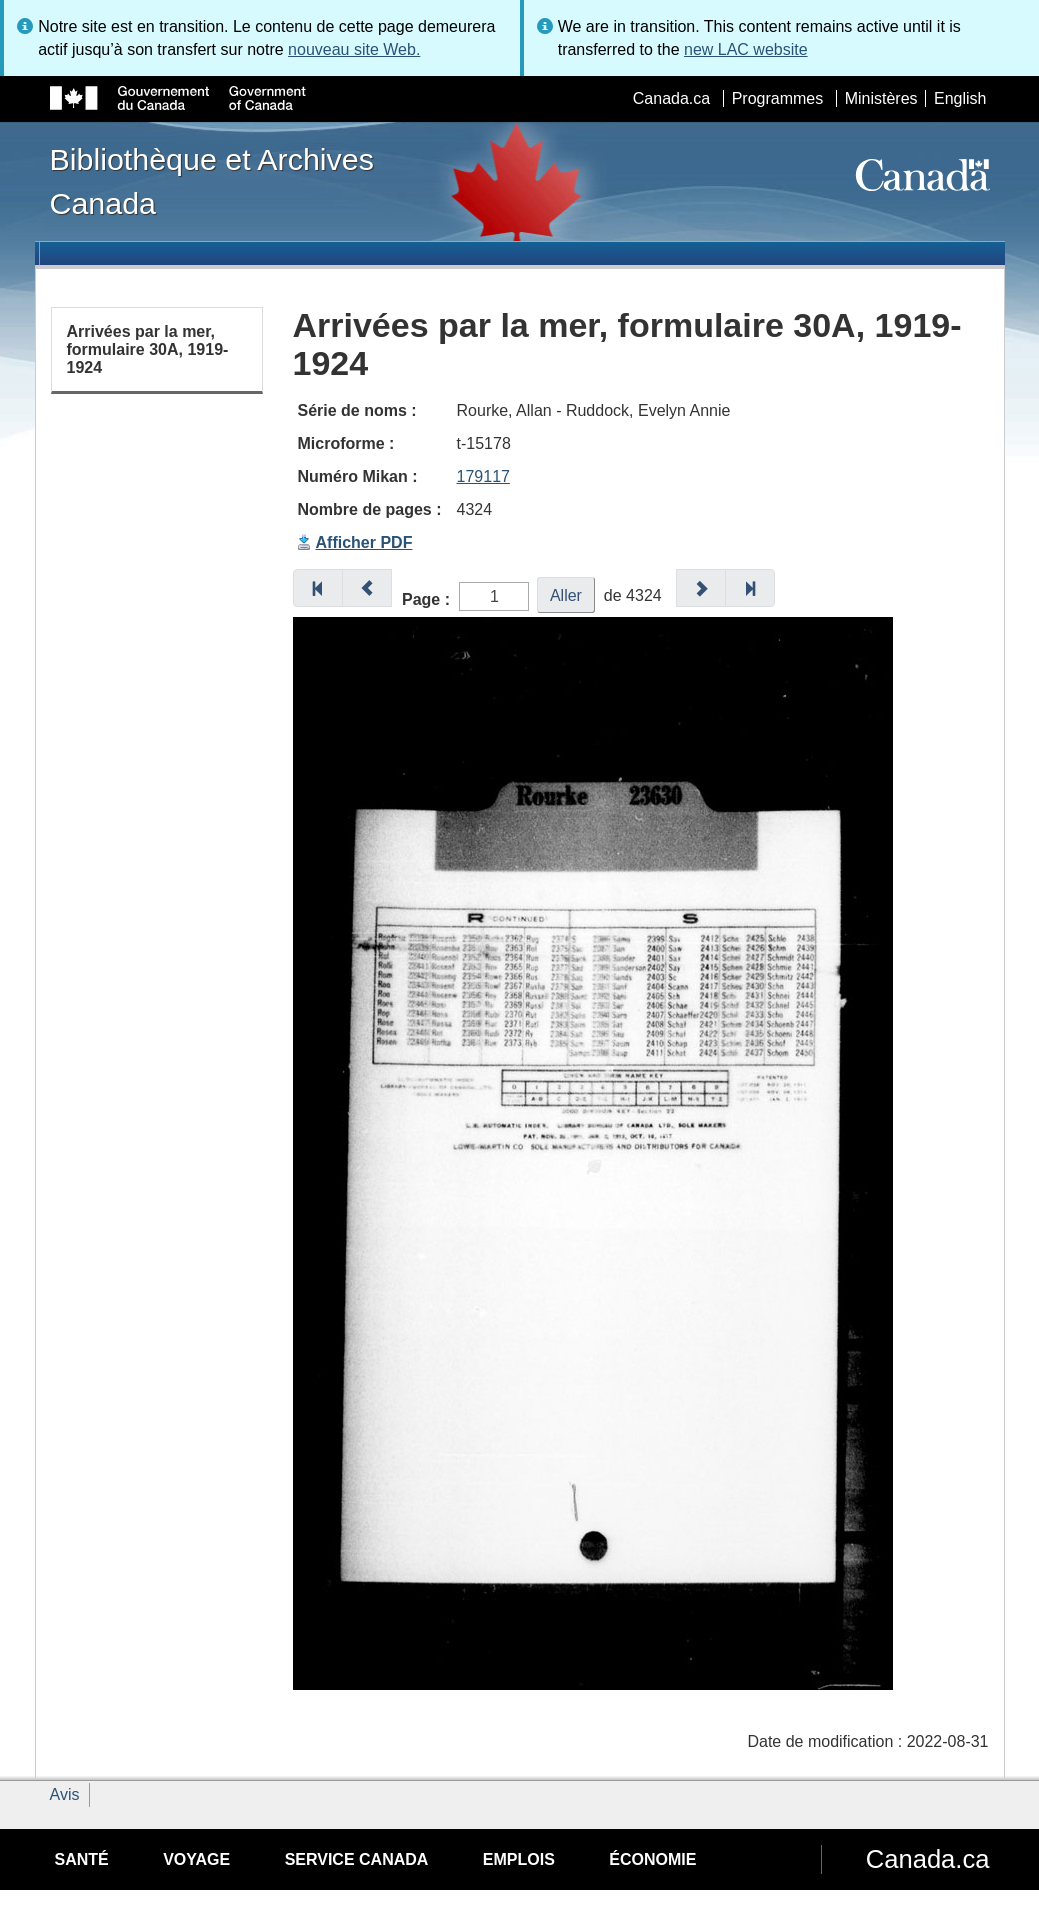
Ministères (881, 98)
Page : (426, 599)
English (960, 98)
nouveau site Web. (354, 49)
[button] (318, 588)
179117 (483, 476)
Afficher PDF (364, 542)
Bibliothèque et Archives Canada (212, 181)
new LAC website (746, 49)
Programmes (778, 98)
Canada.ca (671, 98)
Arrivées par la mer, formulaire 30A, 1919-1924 (148, 349)
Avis (65, 1794)
